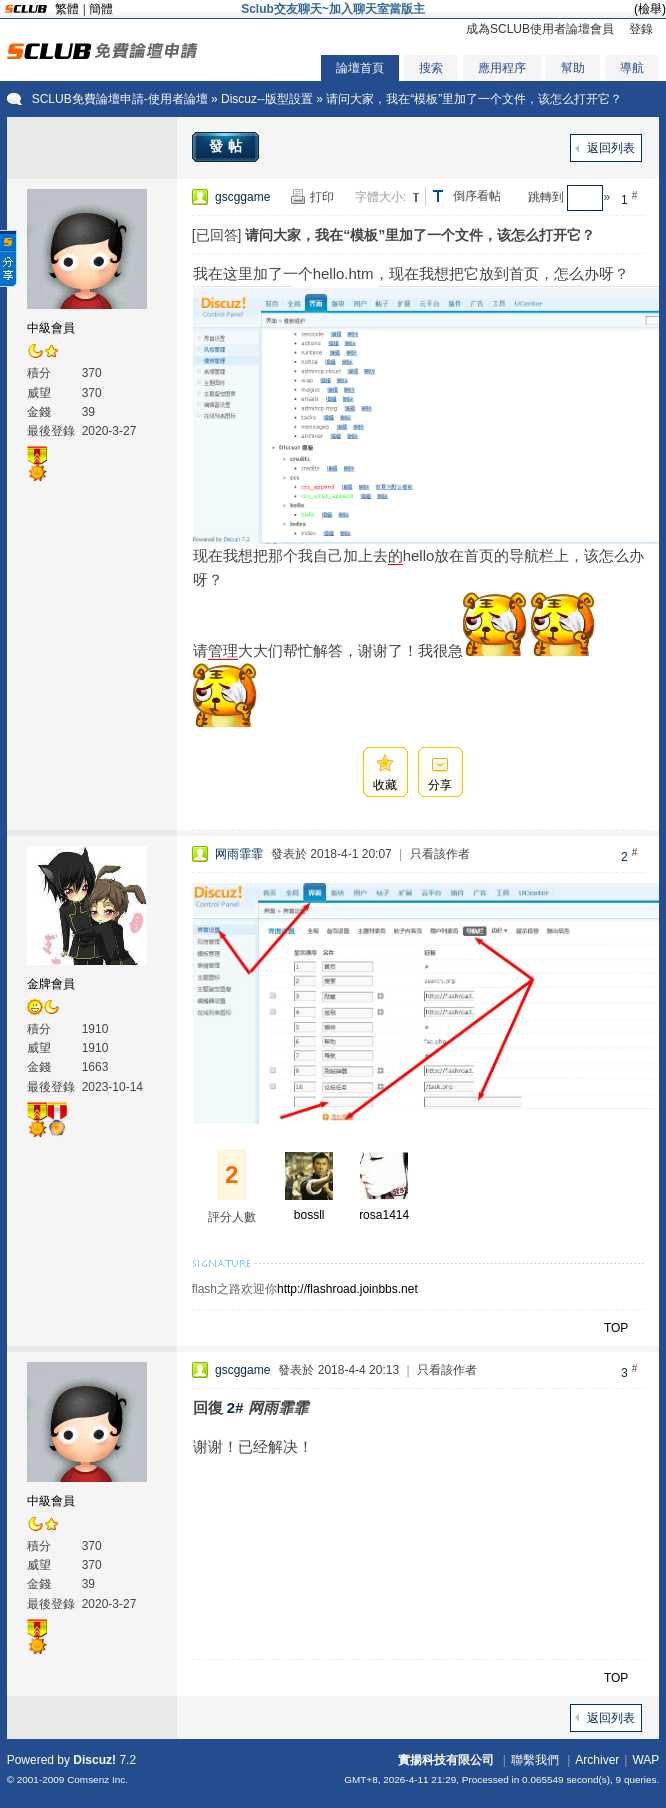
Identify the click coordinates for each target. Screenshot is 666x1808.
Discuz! (94, 1760)
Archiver (597, 1760)
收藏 (385, 785)
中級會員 (51, 328)
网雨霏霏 (239, 854)
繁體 (67, 9)
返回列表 (611, 148)
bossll (309, 1215)
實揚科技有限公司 (446, 1760)
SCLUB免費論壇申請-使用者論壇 (120, 99)
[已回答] (217, 235)
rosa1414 (384, 1215)
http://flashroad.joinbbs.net (347, 1289)
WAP (645, 1760)
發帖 (228, 146)
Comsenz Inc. (97, 1779)
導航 (632, 68)
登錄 (641, 29)
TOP (616, 1328)
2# (235, 1407)
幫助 (573, 68)
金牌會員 (51, 984)
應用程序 (502, 68)
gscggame (242, 197)
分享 (440, 785)
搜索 (431, 68)
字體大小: (380, 197)
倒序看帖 (477, 196)
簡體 (101, 9)
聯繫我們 (535, 1760)
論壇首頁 (360, 68)
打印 (322, 197)
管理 (223, 650)
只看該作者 (440, 854)
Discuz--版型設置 (267, 99)
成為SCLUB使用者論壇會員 (540, 29)
